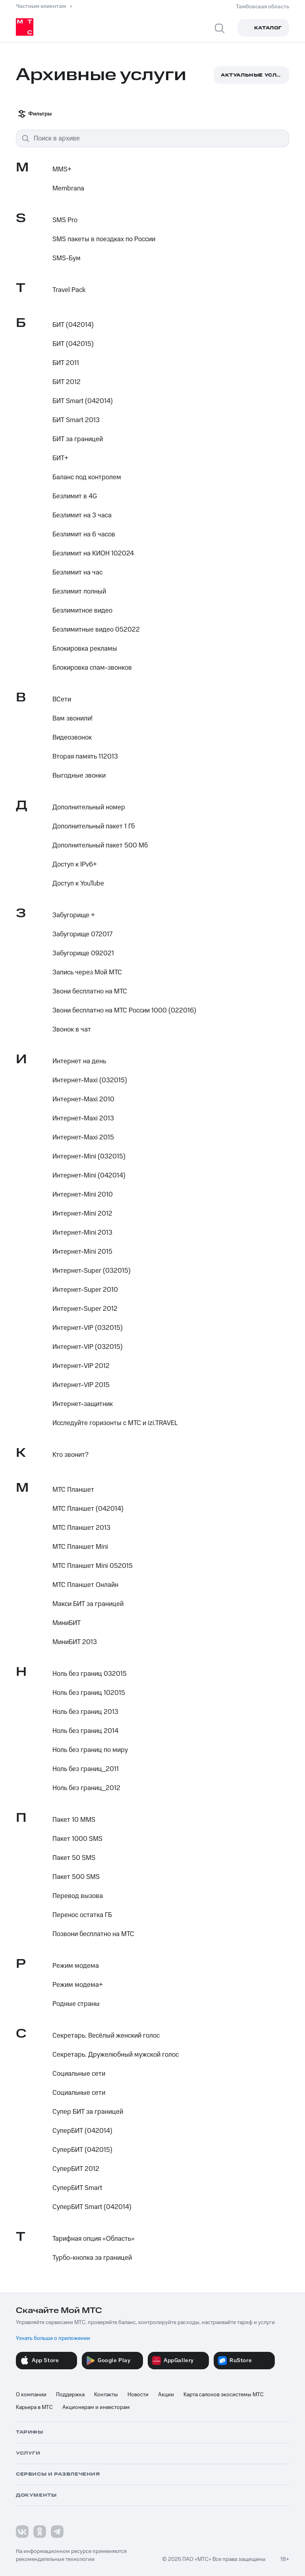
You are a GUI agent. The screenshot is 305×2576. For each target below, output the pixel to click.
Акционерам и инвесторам (96, 2407)
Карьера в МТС (34, 2407)
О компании (31, 2395)
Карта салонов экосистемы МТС (223, 2395)
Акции (166, 2395)
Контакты (106, 2395)
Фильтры (35, 114)
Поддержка (70, 2395)
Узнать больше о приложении (53, 2338)
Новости (138, 2395)
